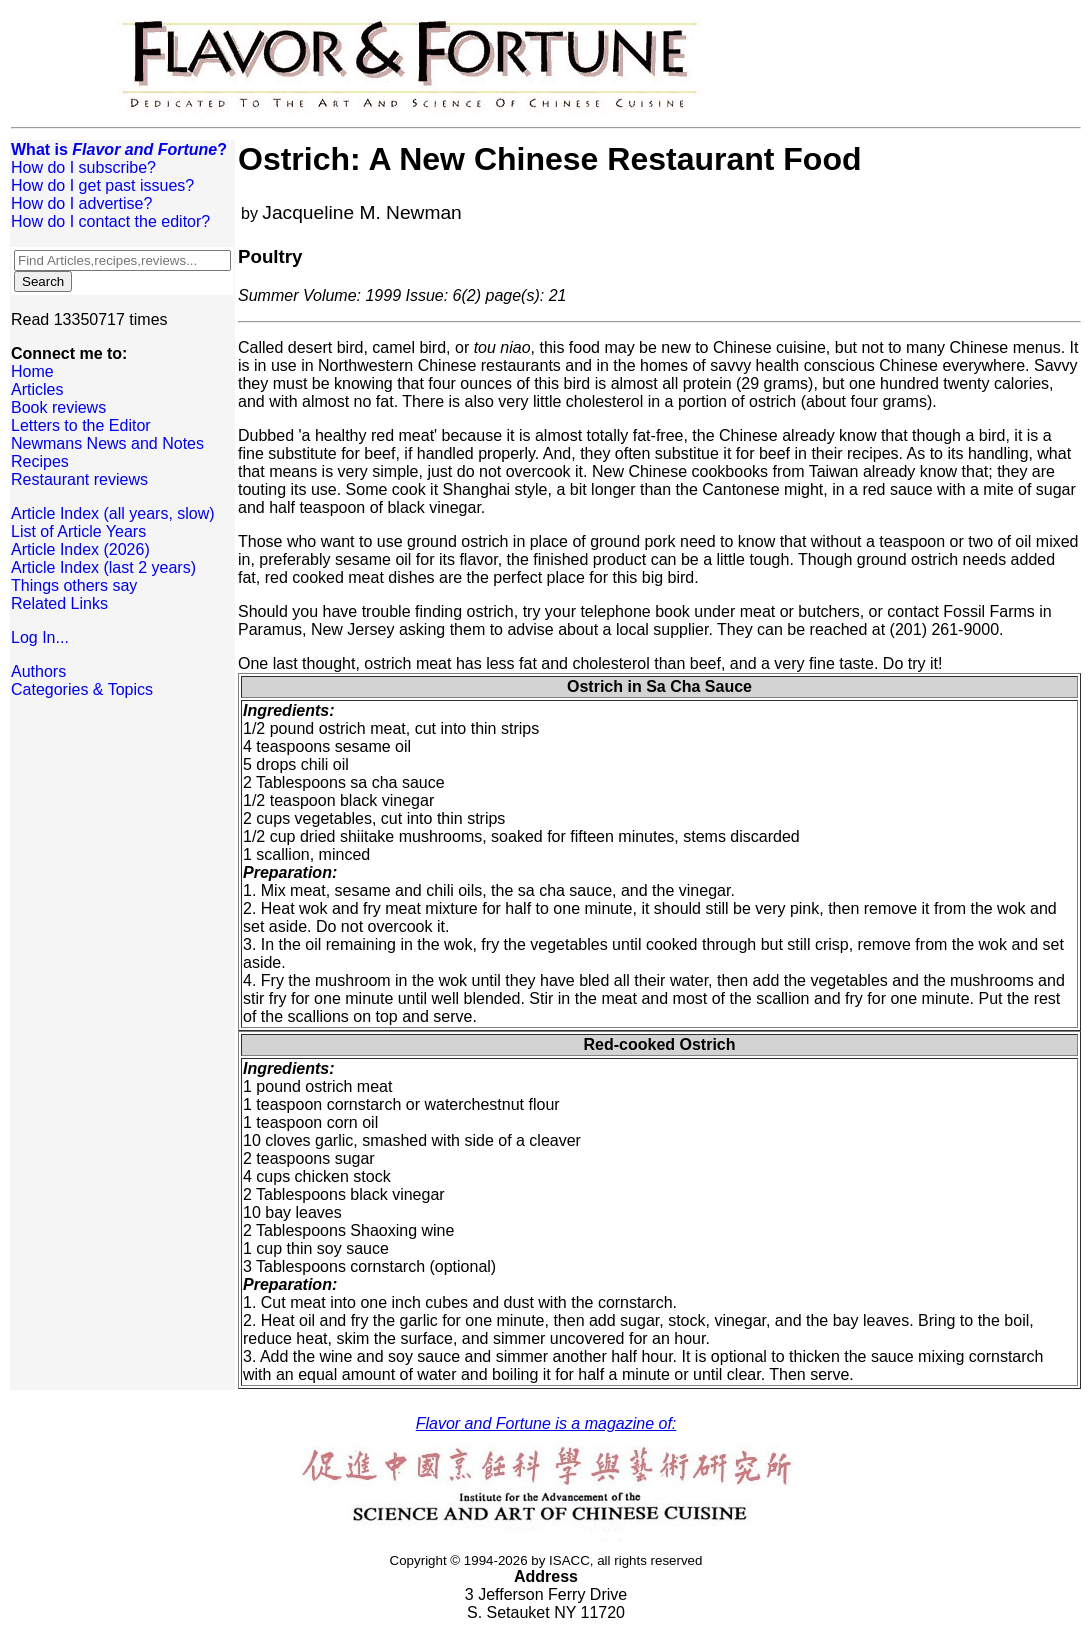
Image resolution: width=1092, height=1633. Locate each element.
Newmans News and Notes (107, 443)
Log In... (40, 637)
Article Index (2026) (80, 549)
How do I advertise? (81, 203)
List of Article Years (78, 531)
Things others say (74, 585)
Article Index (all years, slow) (113, 513)
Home (32, 371)
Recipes (40, 461)
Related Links (59, 603)
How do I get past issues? (102, 185)
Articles (37, 389)
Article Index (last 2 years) (103, 567)
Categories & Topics (82, 689)
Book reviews (58, 407)
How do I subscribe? (83, 167)
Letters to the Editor (81, 425)
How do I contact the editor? (110, 221)
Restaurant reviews (79, 479)
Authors (38, 671)
